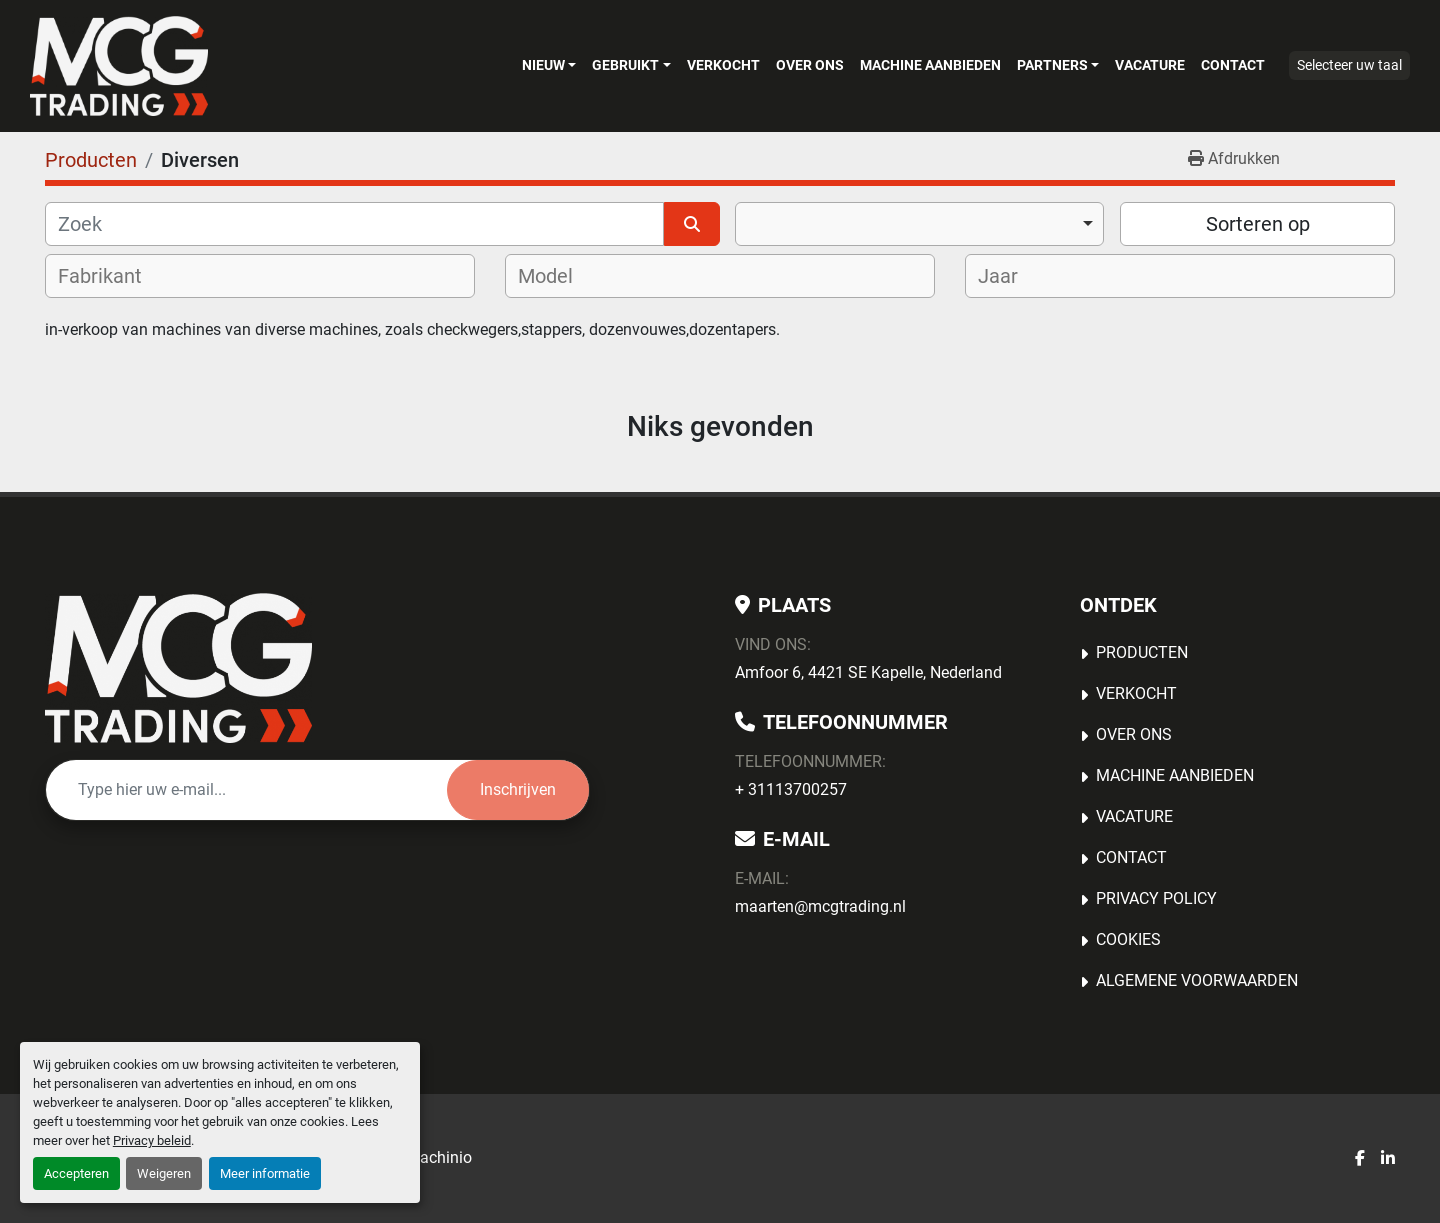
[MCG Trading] (178, 668)
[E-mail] (246, 790)
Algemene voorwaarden (1197, 980)
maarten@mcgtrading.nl (820, 906)
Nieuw (543, 65)
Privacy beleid (152, 1140)
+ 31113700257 (791, 789)
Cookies (1128, 939)
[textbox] (113, 276)
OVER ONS (810, 65)
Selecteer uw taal (1349, 65)
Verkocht (723, 65)
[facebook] (1360, 1159)
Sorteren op (1258, 224)
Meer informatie (265, 1173)
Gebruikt (625, 65)
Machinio (439, 1157)
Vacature (1150, 65)
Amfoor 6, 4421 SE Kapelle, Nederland (868, 672)
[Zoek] (354, 224)
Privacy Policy (1156, 898)
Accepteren (76, 1173)
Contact (1233, 65)
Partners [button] (1052, 65)
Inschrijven (518, 789)
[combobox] (919, 224)
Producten (1142, 652)
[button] (549, 65)
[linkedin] (1388, 1159)
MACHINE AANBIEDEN (930, 65)
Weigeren (164, 1173)
